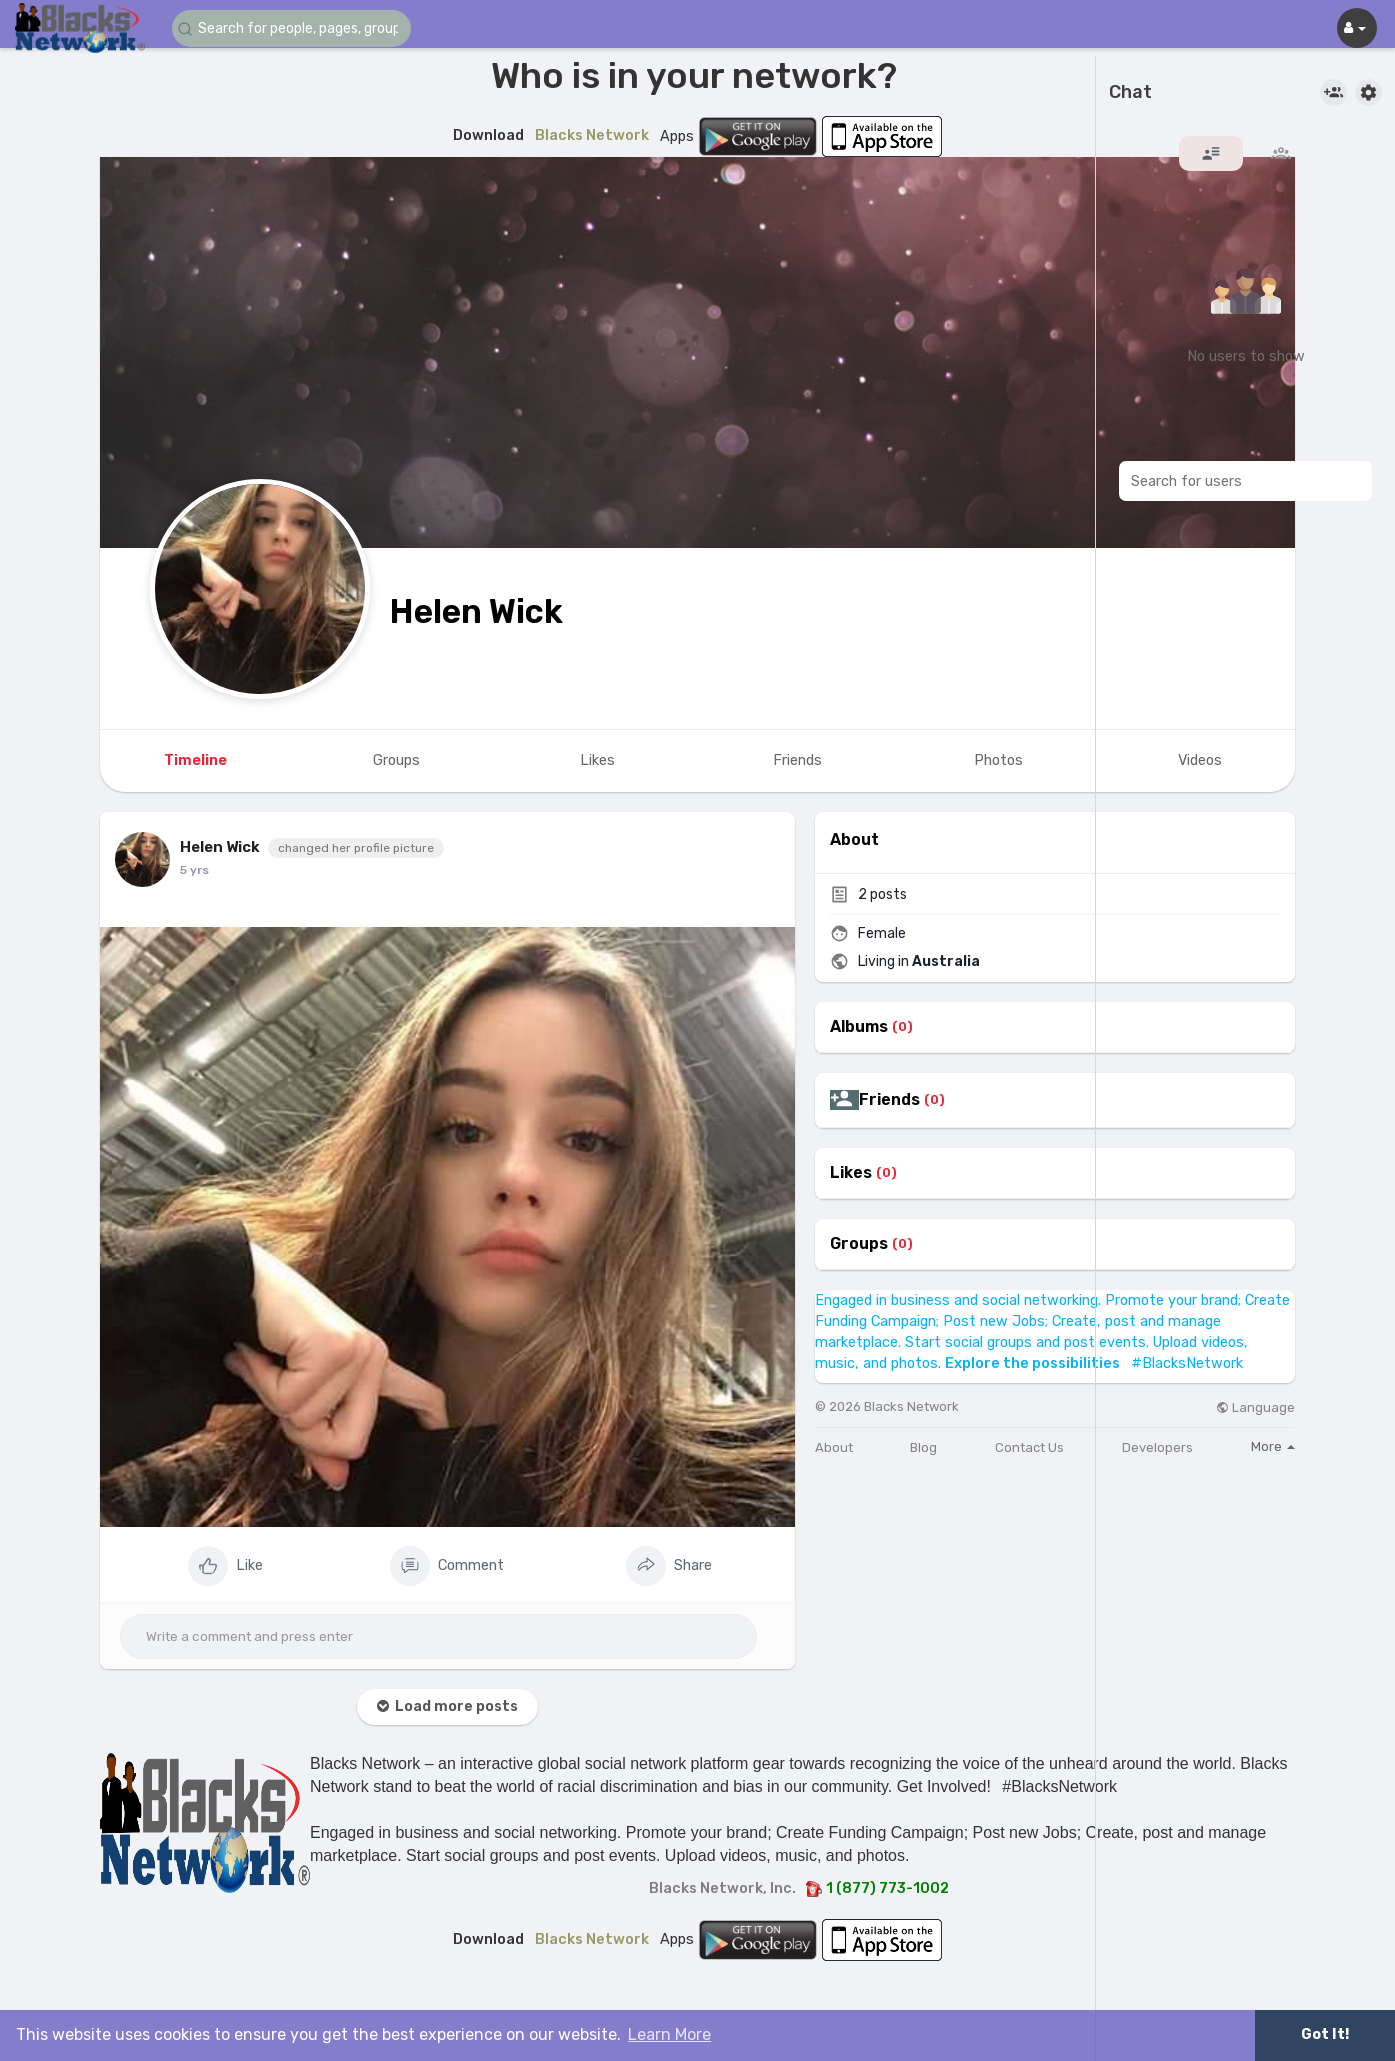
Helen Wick (476, 611)
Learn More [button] (669, 2034)
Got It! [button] (1325, 2034)
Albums (859, 1027)
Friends (889, 1100)
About (834, 1447)
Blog (923, 1447)
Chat (1130, 93)
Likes (851, 1173)
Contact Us (1029, 1447)
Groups (859, 1244)
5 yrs (194, 870)
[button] (292, 28)
